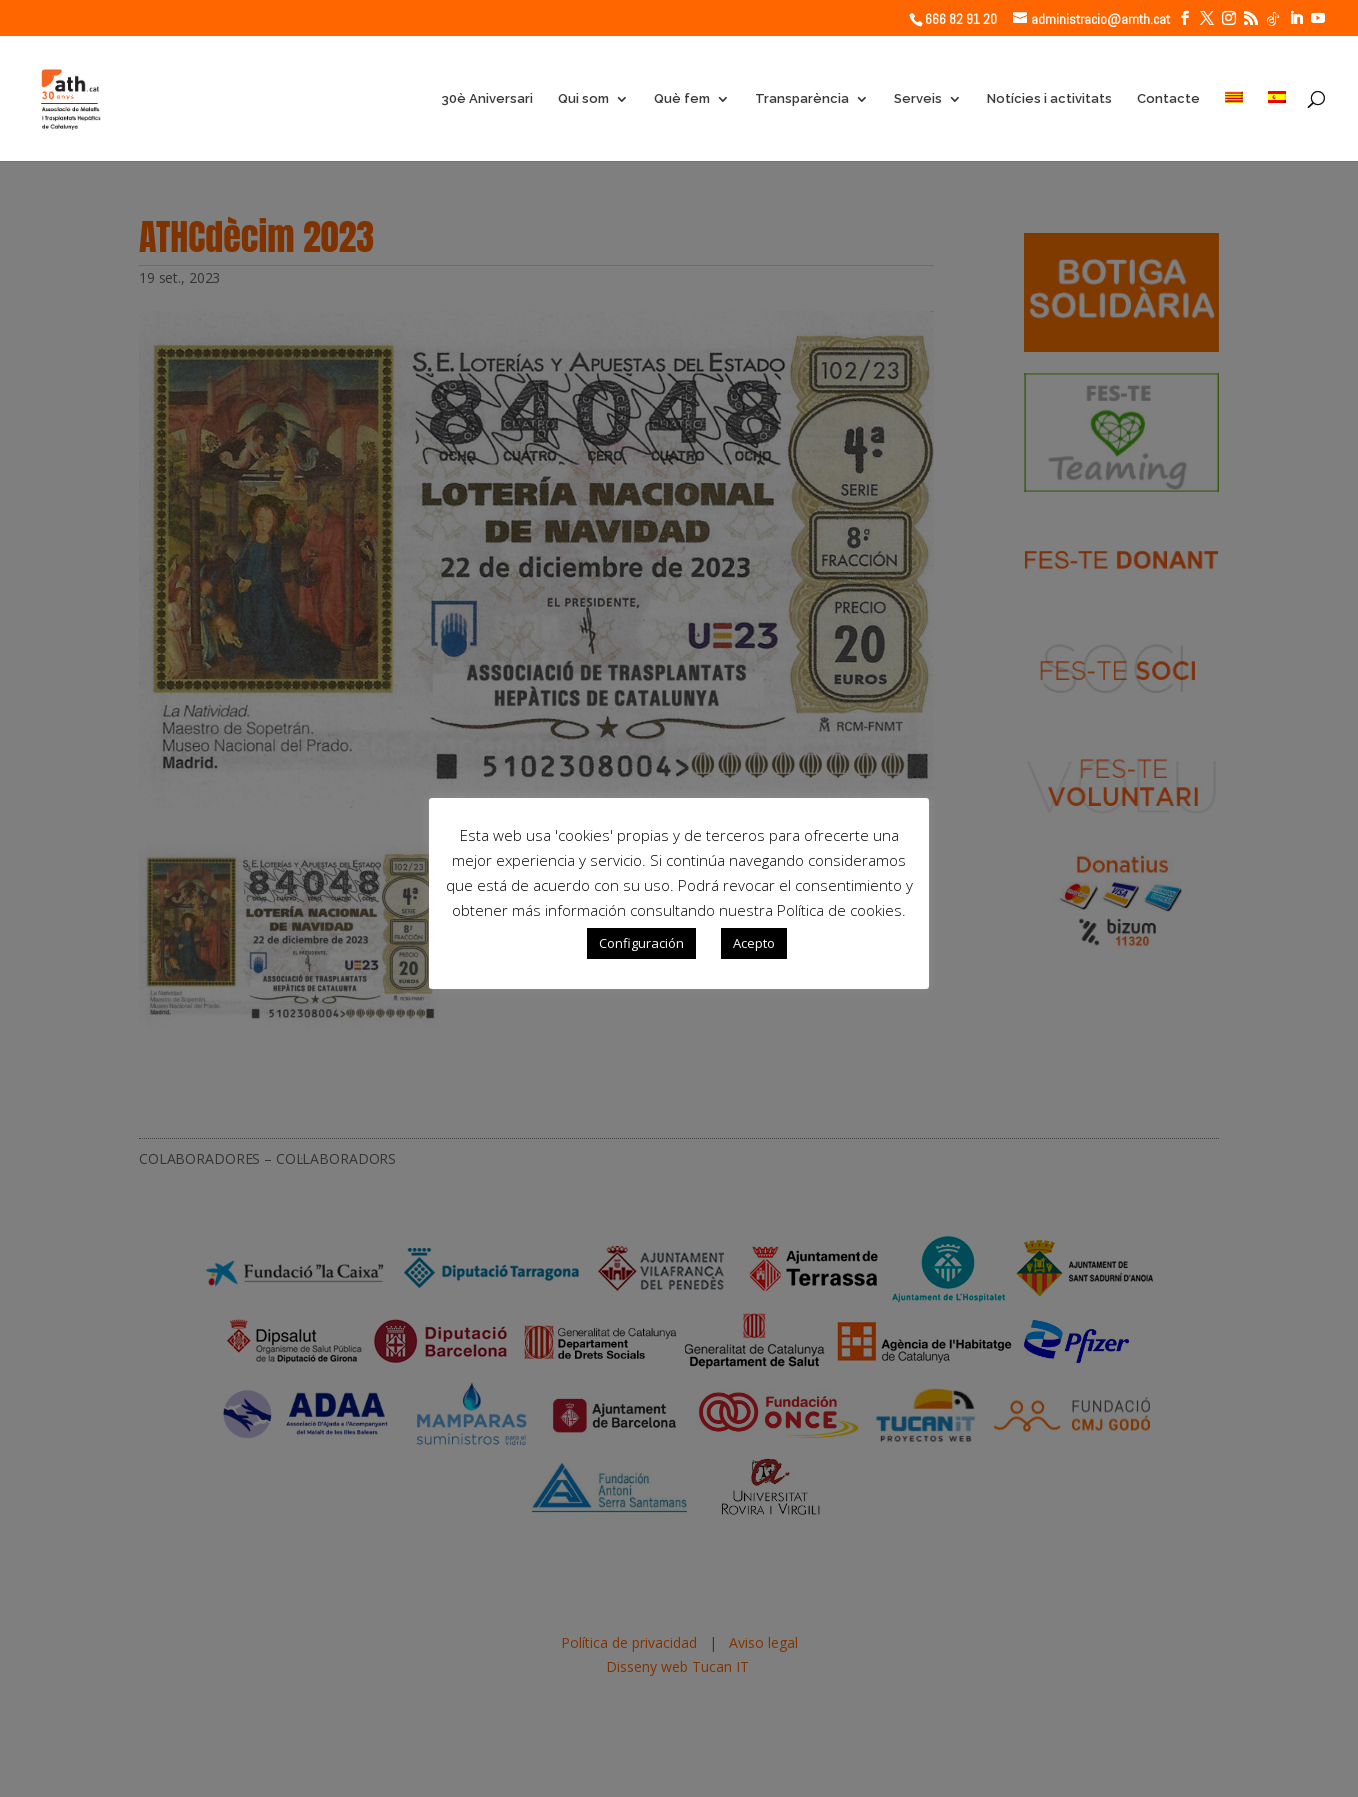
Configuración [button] (641, 943)
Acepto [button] (754, 943)
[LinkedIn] (1296, 18)
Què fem (682, 99)
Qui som (583, 99)
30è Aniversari (487, 99)
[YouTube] (1318, 18)
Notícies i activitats (1049, 99)
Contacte (1168, 99)
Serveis (918, 99)
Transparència (802, 99)
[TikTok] (1273, 19)
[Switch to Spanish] (1277, 126)
